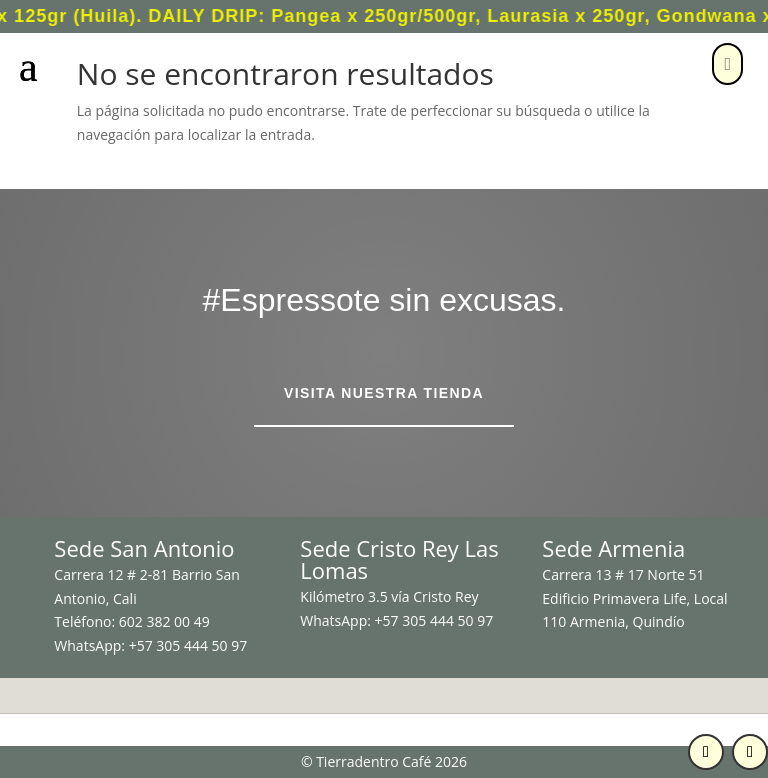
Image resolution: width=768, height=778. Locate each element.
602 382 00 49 (164, 621)
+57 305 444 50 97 (188, 645)
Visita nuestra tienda (384, 393)
